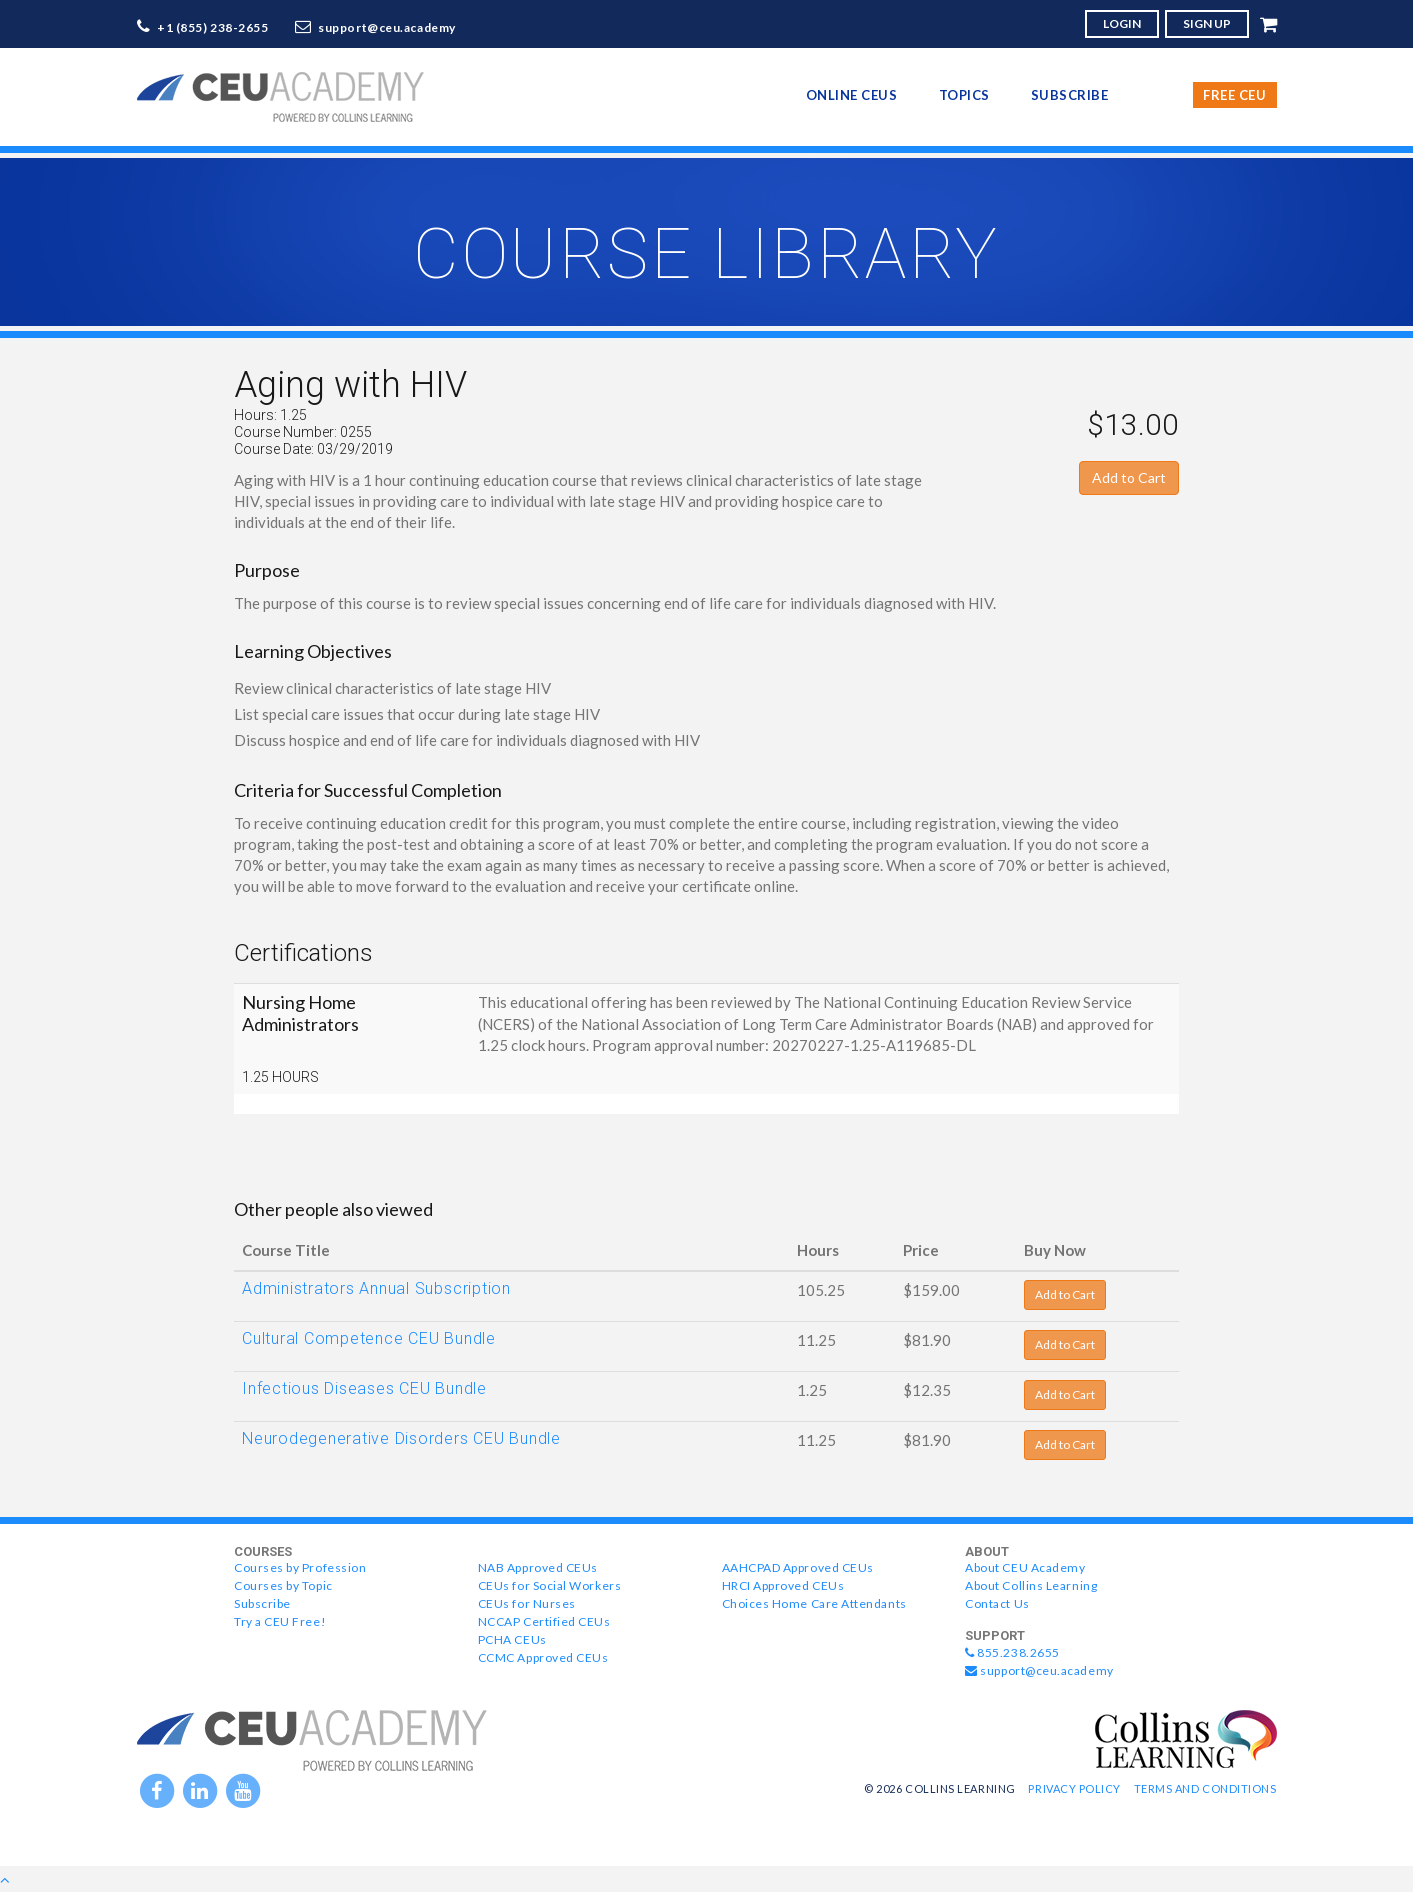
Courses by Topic (283, 1585)
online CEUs (852, 95)
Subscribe (1070, 95)
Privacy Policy (1074, 1788)
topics (964, 95)
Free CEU (1234, 95)
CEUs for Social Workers (549, 1585)
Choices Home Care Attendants (814, 1603)
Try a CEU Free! (280, 1621)
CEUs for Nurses (527, 1603)
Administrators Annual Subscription (376, 1288)
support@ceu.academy (387, 27)
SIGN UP (1207, 23)
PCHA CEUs (512, 1639)
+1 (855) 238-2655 (213, 27)
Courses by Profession (300, 1567)
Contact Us (997, 1603)
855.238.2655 (1012, 1652)
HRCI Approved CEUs (783, 1585)
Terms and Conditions (1205, 1788)
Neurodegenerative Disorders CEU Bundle (401, 1438)
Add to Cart (1129, 477)
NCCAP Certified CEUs (544, 1621)
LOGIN (1122, 23)
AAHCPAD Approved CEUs (798, 1567)
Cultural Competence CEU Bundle (369, 1338)
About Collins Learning (1031, 1585)
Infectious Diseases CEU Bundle (364, 1388)
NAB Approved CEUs (538, 1567)
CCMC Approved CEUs (543, 1657)
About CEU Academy (1025, 1567)
